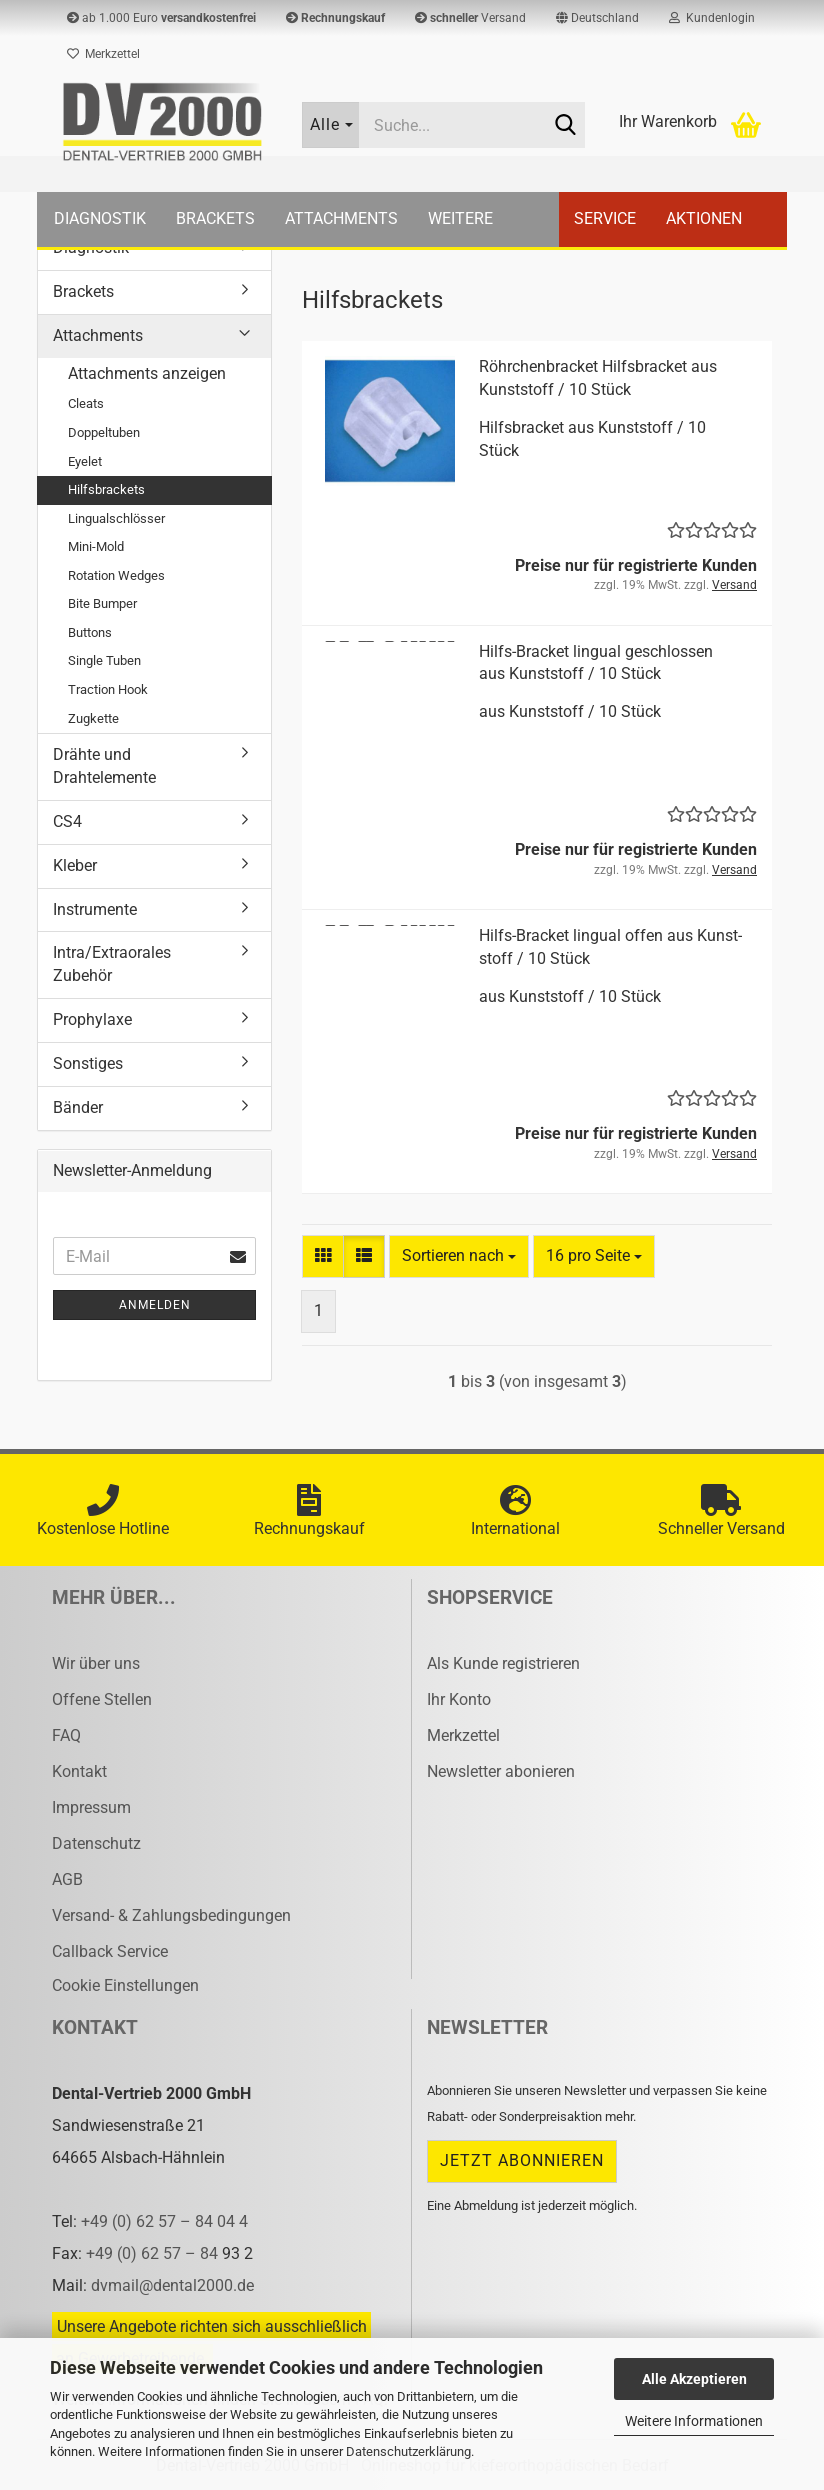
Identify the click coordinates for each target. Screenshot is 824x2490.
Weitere (460, 218)
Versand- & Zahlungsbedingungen (171, 1915)
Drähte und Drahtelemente (104, 766)
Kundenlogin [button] (712, 18)
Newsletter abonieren (501, 1771)
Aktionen (704, 218)
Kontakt (79, 1771)
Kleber (75, 865)
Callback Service (110, 1951)
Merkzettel (103, 54)
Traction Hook (108, 689)
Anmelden (155, 1305)
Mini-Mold (96, 546)
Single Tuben (104, 660)
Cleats (86, 403)
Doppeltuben (104, 432)
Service (605, 218)
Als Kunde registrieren (503, 1663)
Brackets (215, 218)
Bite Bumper (102, 603)
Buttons (90, 632)
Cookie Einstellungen (125, 1985)
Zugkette (93, 718)
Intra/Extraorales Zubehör (112, 964)
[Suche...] (330, 125)
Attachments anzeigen (147, 373)
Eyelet (85, 461)
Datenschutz (96, 1843)
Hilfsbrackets (106, 489)
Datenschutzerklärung (408, 2451)
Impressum (91, 1807)
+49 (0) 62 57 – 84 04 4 (164, 2221)
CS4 (67, 821)
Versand (470, 18)
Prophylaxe (92, 1019)
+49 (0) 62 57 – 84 (154, 2253)
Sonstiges (88, 1063)
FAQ (66, 1735)
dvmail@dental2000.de (172, 2285)
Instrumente (95, 909)
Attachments (341, 218)
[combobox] (459, 1256)
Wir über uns (96, 1663)
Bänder (78, 1107)
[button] (597, 18)
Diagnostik (100, 218)
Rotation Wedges (116, 575)
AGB (67, 1879)
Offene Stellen (102, 1699)
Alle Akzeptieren (694, 2379)
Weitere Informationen (694, 2421)
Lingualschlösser (116, 518)
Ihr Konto (459, 1699)
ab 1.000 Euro (161, 18)
